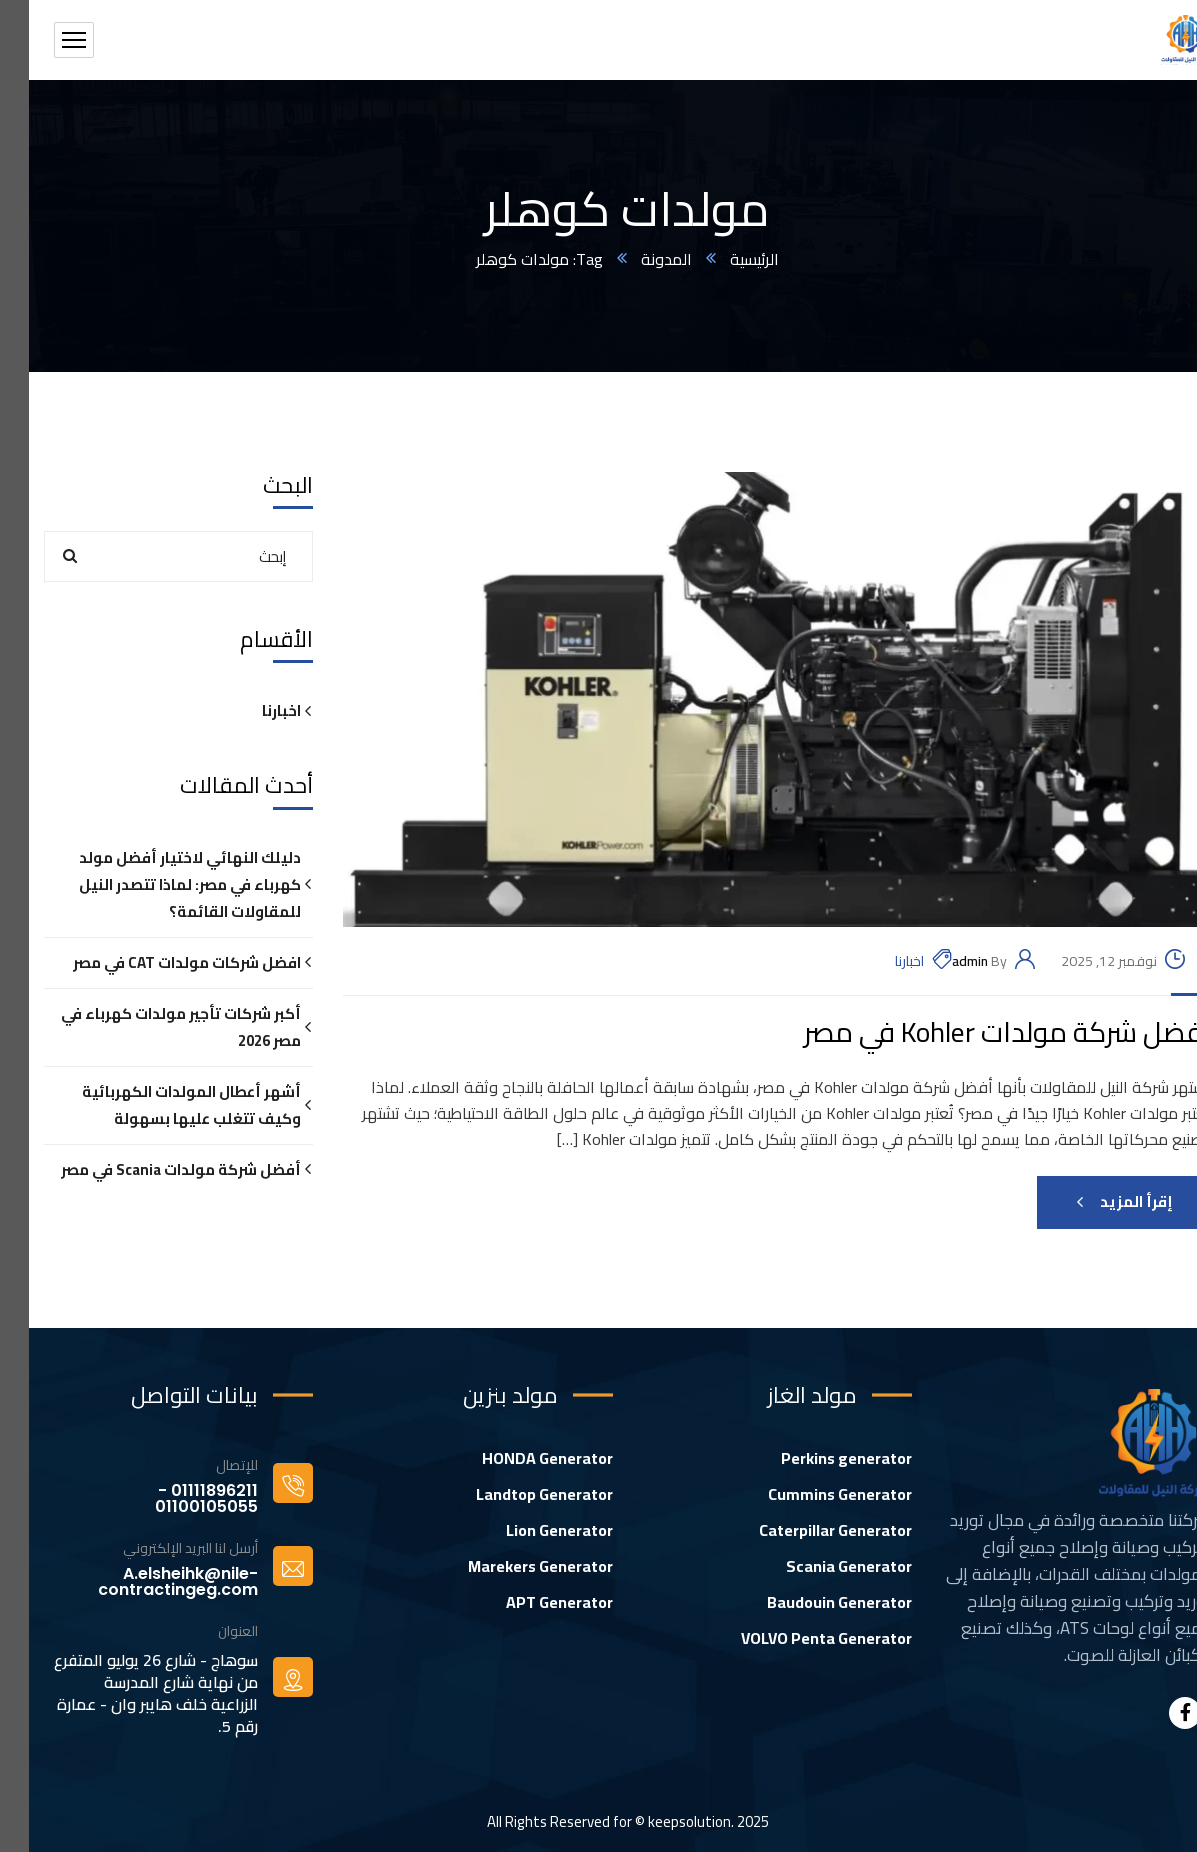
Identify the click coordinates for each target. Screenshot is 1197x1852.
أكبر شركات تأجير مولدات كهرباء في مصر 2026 (152, 1027)
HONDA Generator (518, 1458)
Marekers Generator (511, 1566)
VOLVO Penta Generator (797, 1638)
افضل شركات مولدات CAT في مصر (158, 962)
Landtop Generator (515, 1494)
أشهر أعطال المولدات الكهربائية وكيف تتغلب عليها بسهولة (162, 1105)
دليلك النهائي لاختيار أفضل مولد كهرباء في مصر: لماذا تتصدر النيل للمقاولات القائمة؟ (161, 884)
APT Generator (530, 1602)
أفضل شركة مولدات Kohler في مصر (978, 1033)
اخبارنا (880, 961)
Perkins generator (817, 1458)
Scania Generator (820, 1566)
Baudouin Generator (810, 1602)
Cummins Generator (811, 1494)
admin (941, 961)
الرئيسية (725, 259)
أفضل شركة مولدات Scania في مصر (152, 1169)
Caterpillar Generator (806, 1530)
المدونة (637, 259)
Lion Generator (530, 1530)
